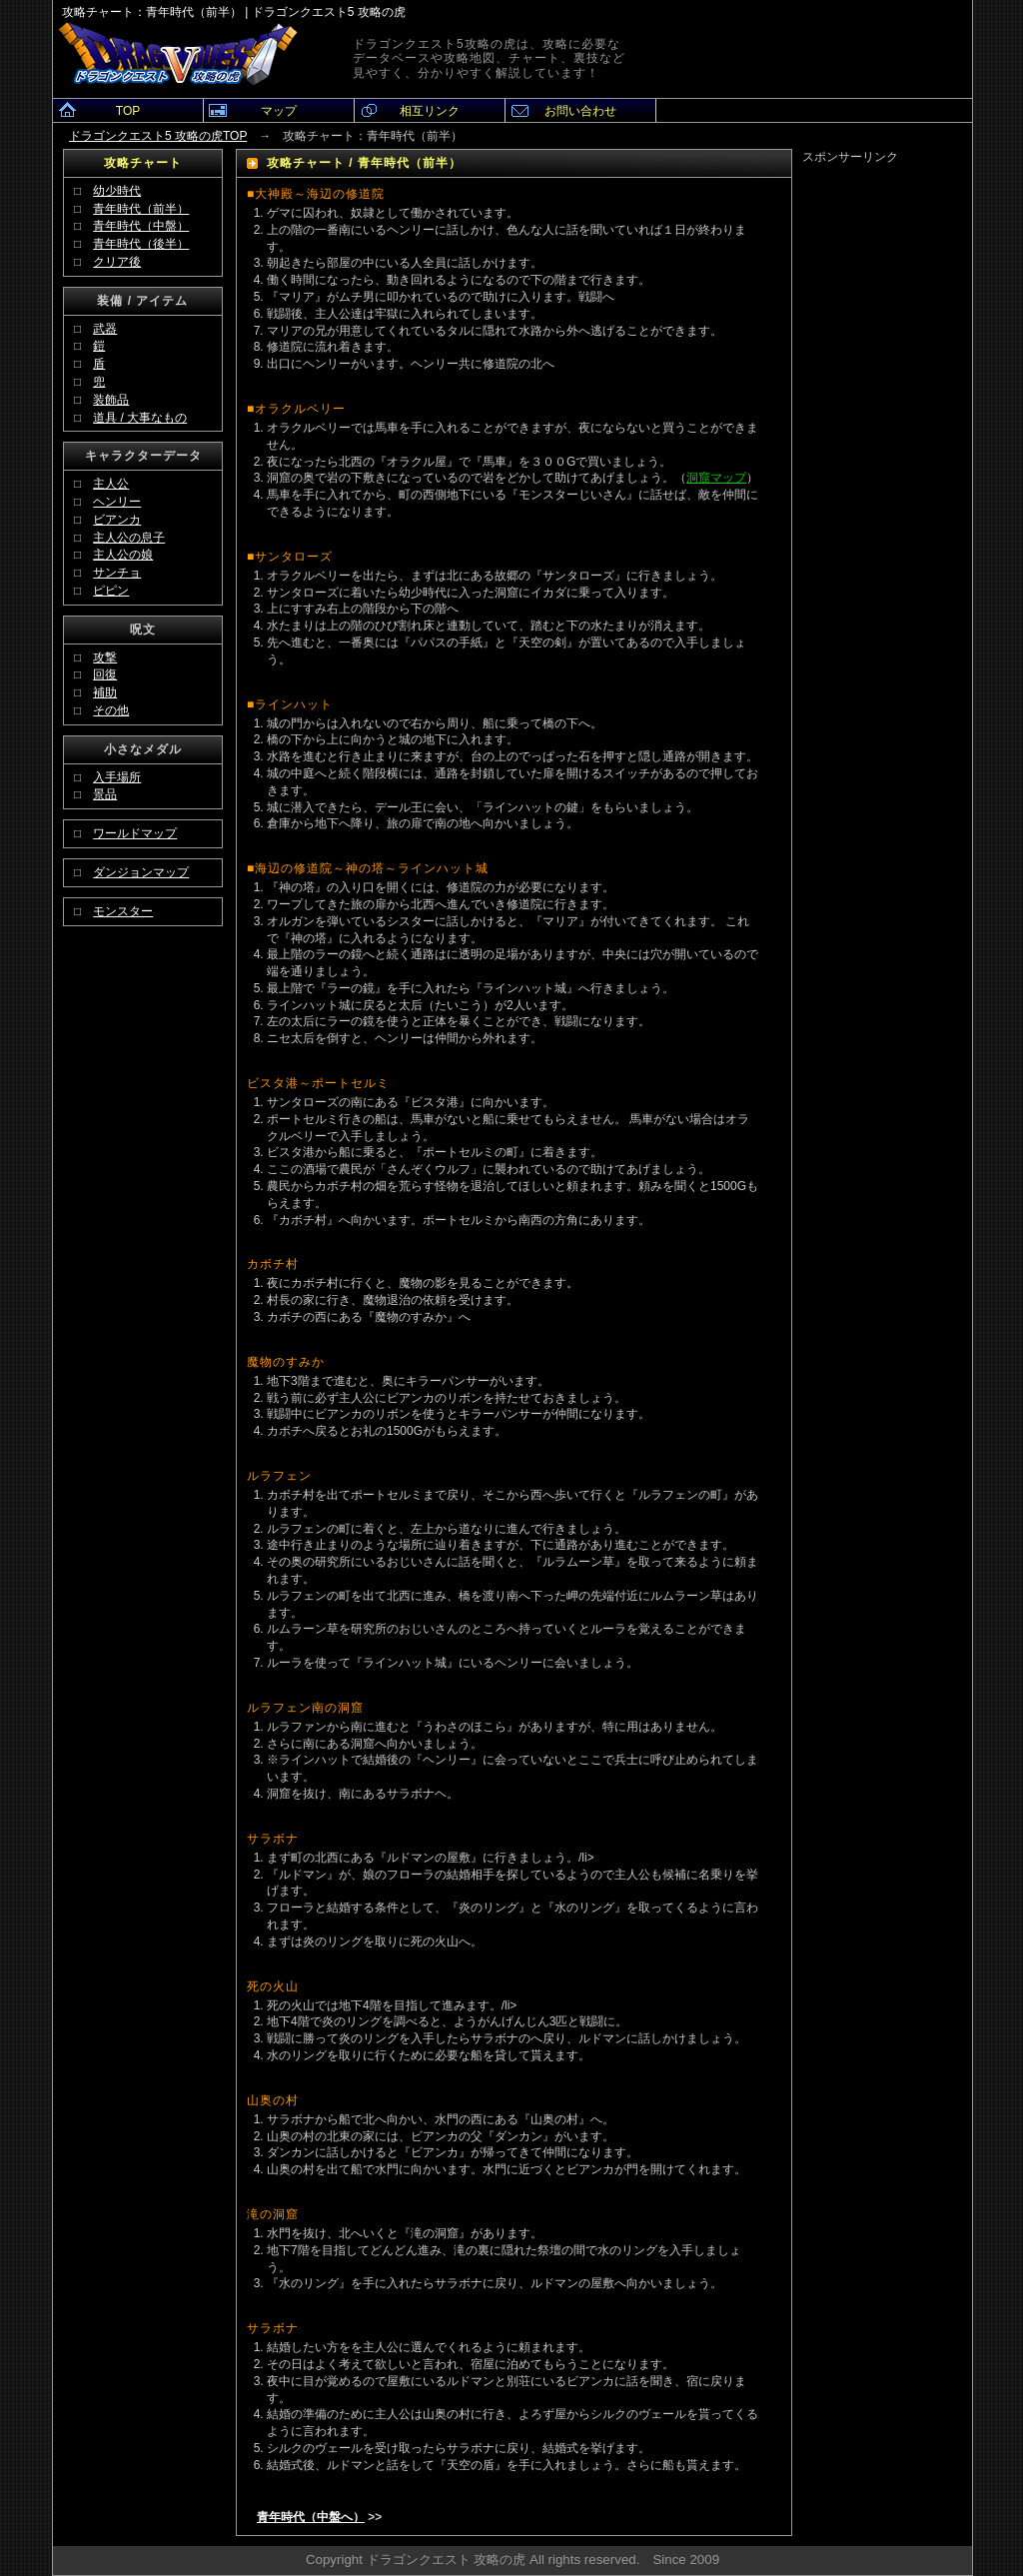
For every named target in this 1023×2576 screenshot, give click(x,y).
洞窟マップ (716, 478)
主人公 (111, 484)
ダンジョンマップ (141, 872)
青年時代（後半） (141, 244)
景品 (105, 794)
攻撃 (105, 657)
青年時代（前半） (141, 209)
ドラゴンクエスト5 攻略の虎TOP (158, 136)
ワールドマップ (135, 833)
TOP (128, 111)
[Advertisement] (887, 465)
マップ (279, 111)
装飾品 (111, 400)
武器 (105, 329)
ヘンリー (117, 502)
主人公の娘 (123, 555)
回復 (105, 674)
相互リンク (430, 111)
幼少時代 (117, 191)
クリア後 (117, 262)
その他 (111, 710)
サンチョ (117, 573)
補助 (105, 692)
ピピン (111, 591)
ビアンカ (117, 520)
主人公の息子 (129, 538)
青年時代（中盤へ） (311, 2517)
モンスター (123, 911)
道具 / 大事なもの (140, 418)
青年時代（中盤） (141, 226)
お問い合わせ (580, 111)
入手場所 (117, 777)
